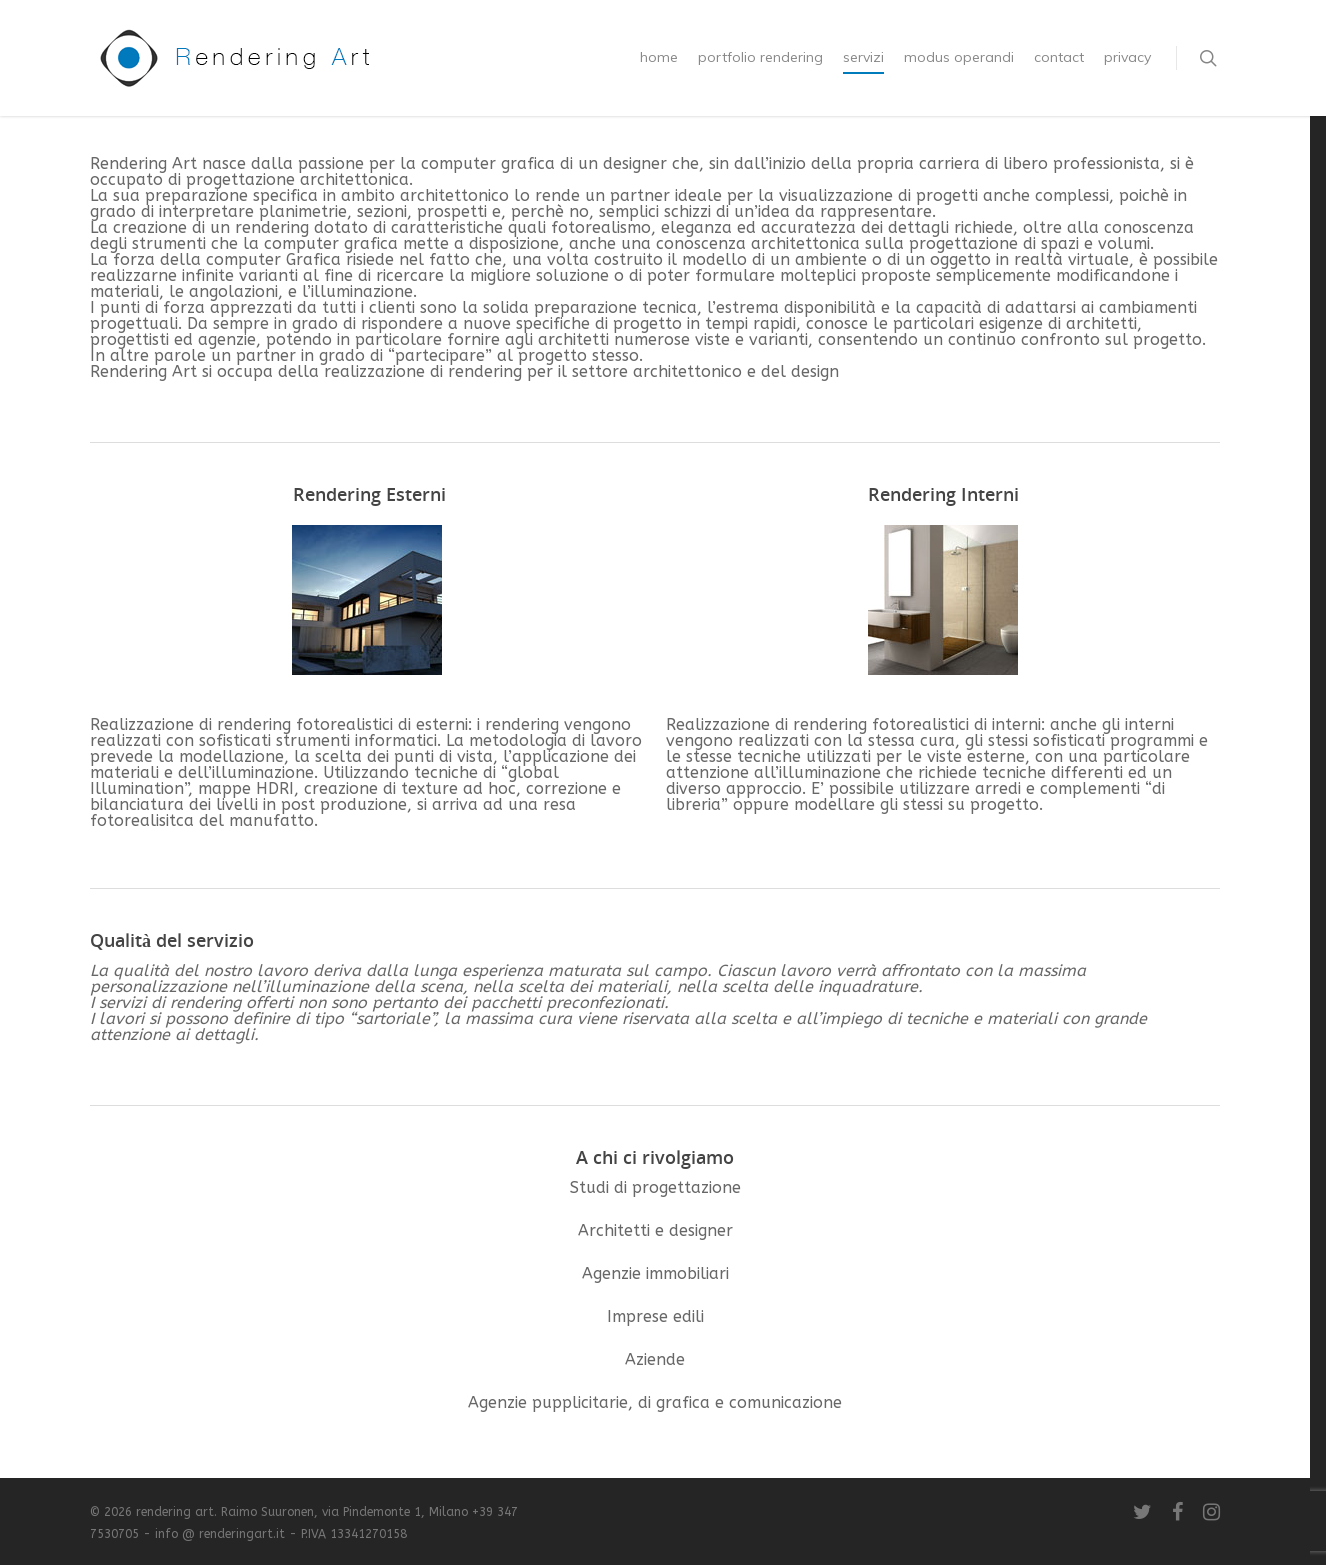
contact (1059, 57)
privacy (1127, 57)
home (659, 57)
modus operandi (959, 57)
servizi (863, 57)
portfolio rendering (760, 57)
